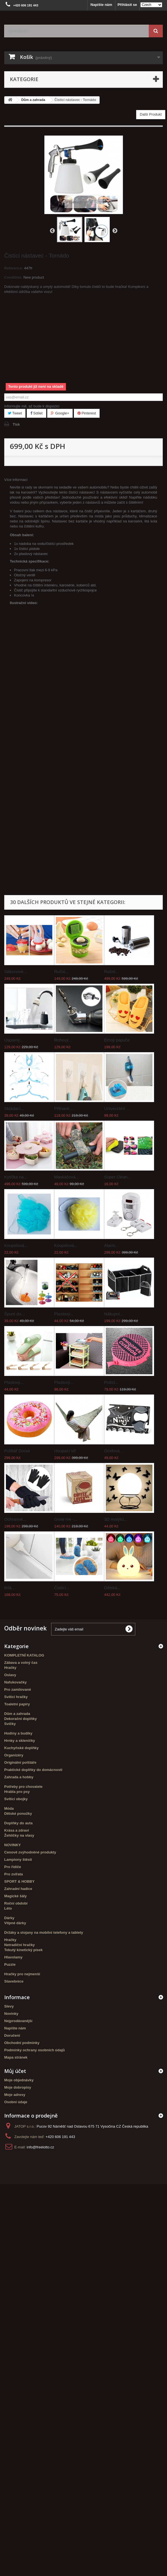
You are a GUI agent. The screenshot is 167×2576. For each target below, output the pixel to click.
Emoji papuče (117, 1040)
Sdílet (36, 413)
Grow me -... (65, 1519)
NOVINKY (12, 1845)
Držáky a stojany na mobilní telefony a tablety (43, 1932)
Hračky (10, 1668)
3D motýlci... (115, 1519)
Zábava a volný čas (21, 1662)
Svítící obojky (16, 1799)
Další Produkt (151, 114)
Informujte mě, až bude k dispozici (32, 406)
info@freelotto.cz (40, 2147)
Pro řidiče (12, 1867)
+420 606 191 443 (60, 2137)
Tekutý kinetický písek (23, 1950)
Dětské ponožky (18, 1813)
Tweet (15, 413)
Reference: (13, 268)
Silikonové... (15, 971)
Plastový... (64, 1313)
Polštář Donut (17, 1450)
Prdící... (111, 1382)
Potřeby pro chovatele (23, 1786)
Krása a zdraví (16, 1830)
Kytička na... (15, 1177)
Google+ (60, 413)
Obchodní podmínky (22, 2043)
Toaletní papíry (17, 1704)
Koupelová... (16, 1245)
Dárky (9, 1918)
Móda (9, 1808)
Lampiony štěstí (18, 1859)
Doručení (12, 2035)
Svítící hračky (16, 1697)
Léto (8, 1908)
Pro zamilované (17, 1689)
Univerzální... (116, 1108)
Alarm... (111, 1245)
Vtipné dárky (15, 1923)
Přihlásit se (127, 5)
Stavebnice (14, 1981)
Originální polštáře (20, 1762)
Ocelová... (113, 1450)
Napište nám (101, 5)
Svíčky (10, 1724)
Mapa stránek (16, 2057)
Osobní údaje (15, 2102)
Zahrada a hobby (18, 1777)
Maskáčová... (66, 1177)
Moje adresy (14, 2095)
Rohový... (63, 1040)
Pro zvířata (13, 1874)
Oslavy (10, 1675)
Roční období (16, 1903)
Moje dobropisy (17, 2087)
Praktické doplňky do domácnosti (33, 1770)
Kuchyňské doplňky (21, 1748)
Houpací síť (65, 1450)
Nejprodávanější (18, 2021)
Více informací (16, 480)
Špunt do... (14, 1313)
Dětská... (112, 1587)
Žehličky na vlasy (19, 1835)
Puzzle (9, 1964)
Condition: (13, 277)
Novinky (11, 2013)
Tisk (16, 424)
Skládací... (14, 1108)
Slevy (9, 2006)
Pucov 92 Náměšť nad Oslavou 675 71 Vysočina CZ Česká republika (92, 2126)
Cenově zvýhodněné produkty (30, 1852)
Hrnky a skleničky (19, 1740)
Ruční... (61, 971)
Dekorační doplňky (20, 1719)
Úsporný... (13, 1040)
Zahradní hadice (18, 1889)
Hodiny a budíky (18, 1733)
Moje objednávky (19, 2080)
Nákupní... (113, 1313)
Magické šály (15, 1896)
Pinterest (86, 413)
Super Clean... (117, 1177)
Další (115, 230)
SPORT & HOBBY (19, 1881)
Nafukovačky (15, 1682)
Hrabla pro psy (17, 1792)
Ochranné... (15, 1519)
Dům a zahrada (17, 1714)
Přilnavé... (63, 1108)
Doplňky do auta (18, 1823)
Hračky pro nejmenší (22, 1974)
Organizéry (13, 1755)
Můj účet (15, 2071)
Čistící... (61, 1587)
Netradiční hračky (19, 1945)
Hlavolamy (13, 1957)
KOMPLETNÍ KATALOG (24, 1655)
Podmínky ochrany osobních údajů (34, 2050)
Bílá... (9, 1587)
